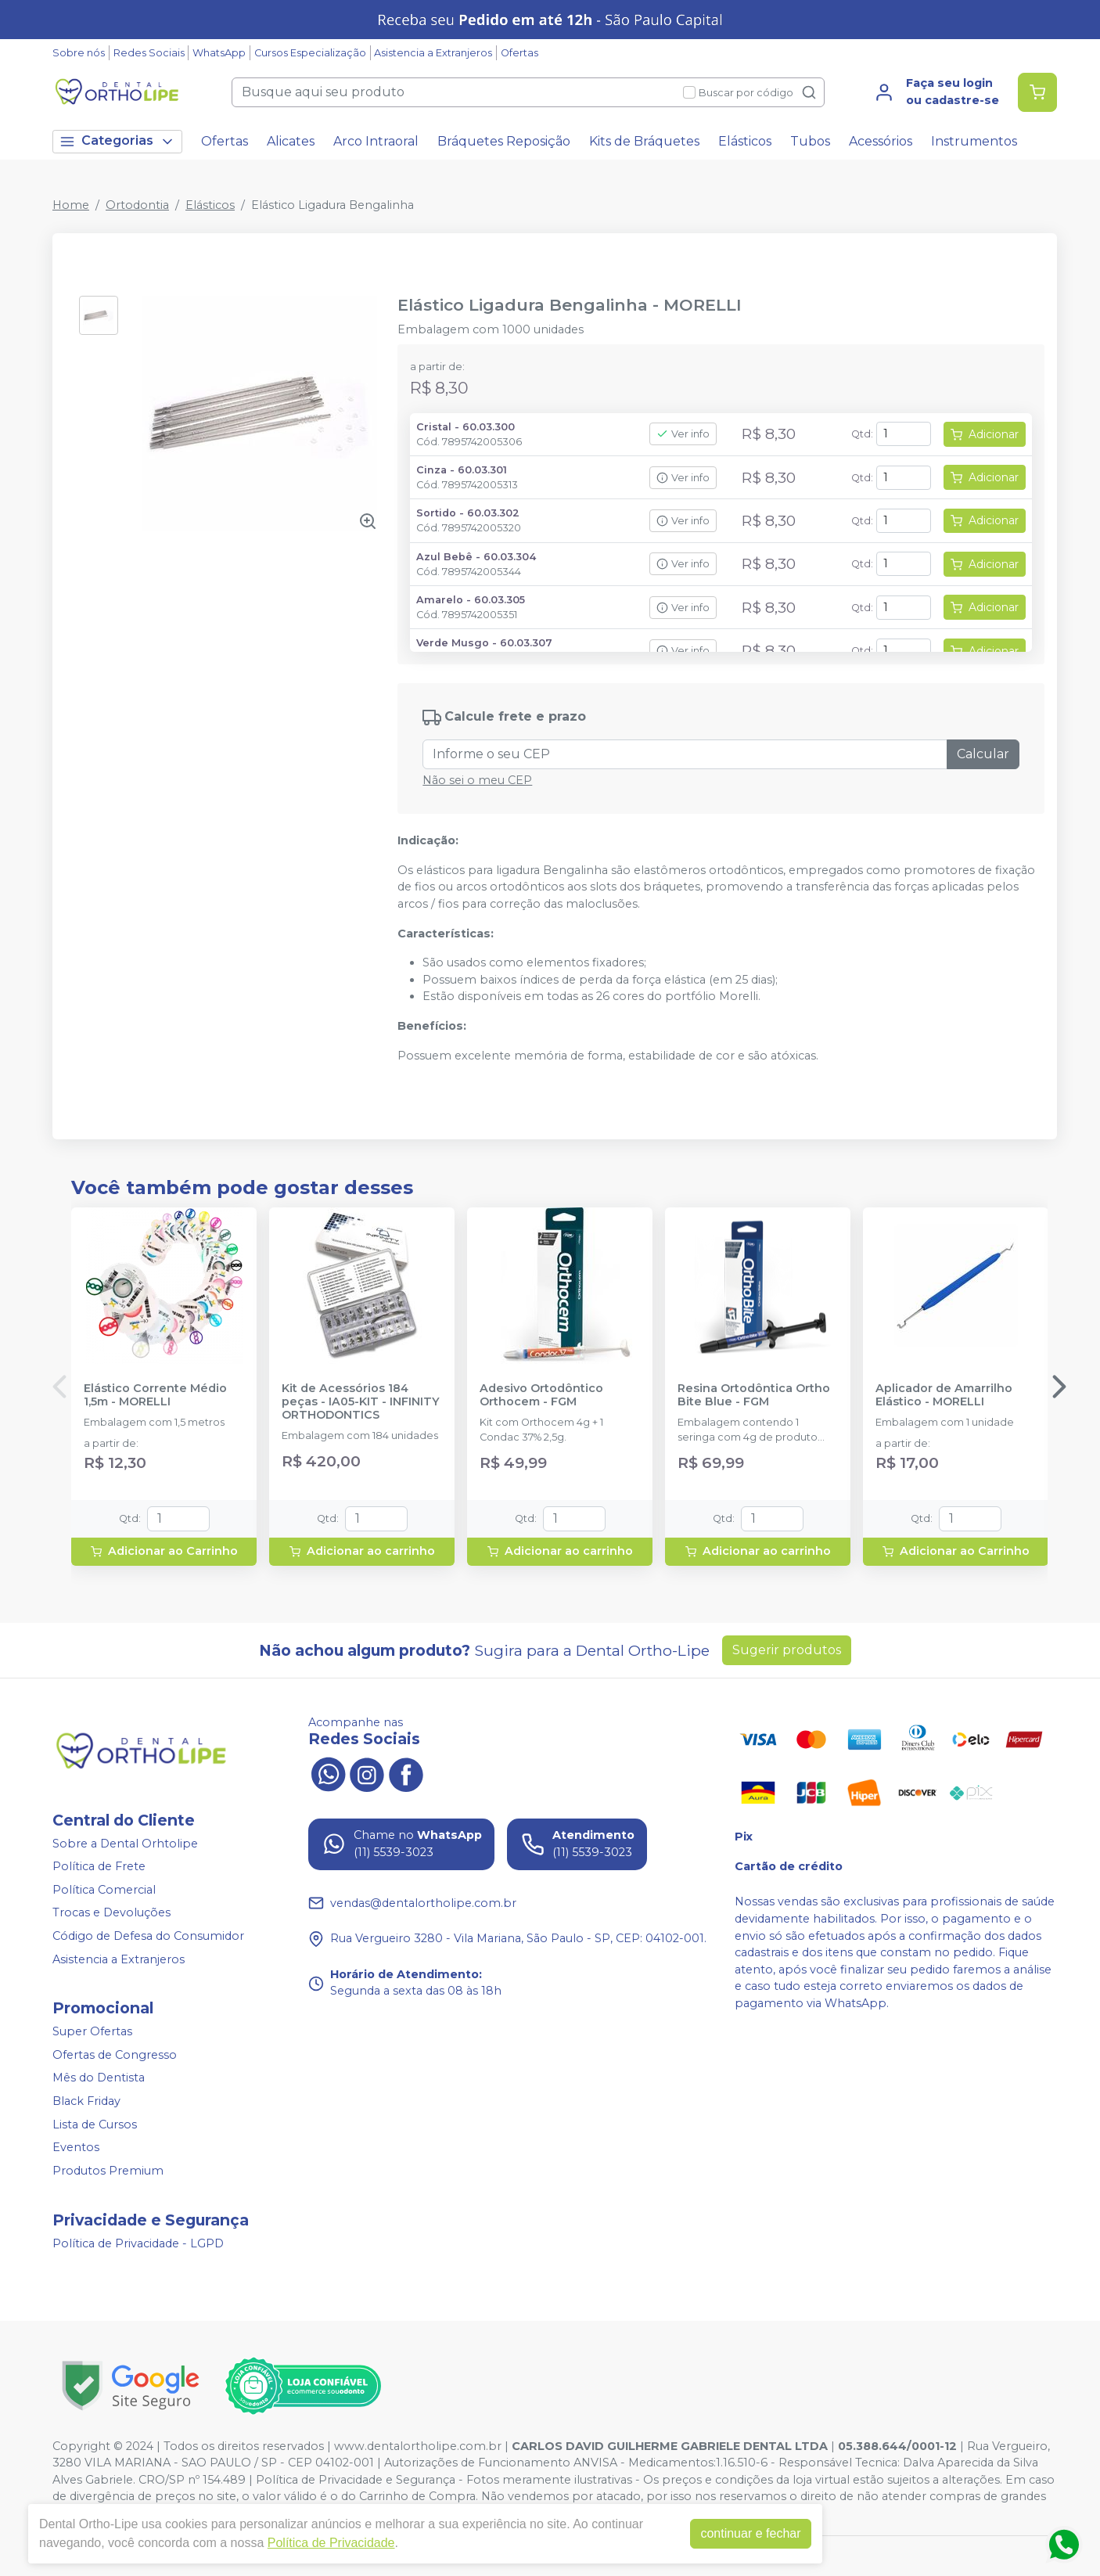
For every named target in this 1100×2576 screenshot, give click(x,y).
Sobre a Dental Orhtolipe (125, 1844)
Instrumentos (974, 141)
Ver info (683, 434)
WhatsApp (219, 53)
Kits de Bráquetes (644, 141)
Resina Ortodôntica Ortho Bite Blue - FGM (754, 1395)
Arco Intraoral (376, 141)
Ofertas (519, 53)
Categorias (117, 141)
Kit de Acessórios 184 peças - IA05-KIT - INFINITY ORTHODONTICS (361, 1402)
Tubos (810, 141)
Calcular (983, 754)
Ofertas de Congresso (114, 2055)
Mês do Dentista (98, 2078)
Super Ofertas (92, 2031)
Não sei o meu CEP (477, 780)
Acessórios (880, 141)
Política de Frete (99, 1866)
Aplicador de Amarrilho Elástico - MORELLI (943, 1395)
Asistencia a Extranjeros (433, 53)
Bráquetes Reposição (503, 141)
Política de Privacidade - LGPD (138, 2243)
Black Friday (86, 2101)
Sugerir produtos (786, 1649)
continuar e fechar (750, 2533)
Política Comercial (104, 1890)
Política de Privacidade (331, 2542)
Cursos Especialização (310, 53)
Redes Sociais (149, 53)
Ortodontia (137, 205)
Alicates (291, 141)
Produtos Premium (108, 2171)
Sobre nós (78, 53)
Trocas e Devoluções (111, 1913)
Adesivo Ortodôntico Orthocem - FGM (541, 1395)
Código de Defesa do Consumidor (148, 1936)
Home (70, 205)
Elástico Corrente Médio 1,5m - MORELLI (155, 1395)
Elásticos (744, 141)
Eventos (75, 2147)
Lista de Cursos (94, 2124)
